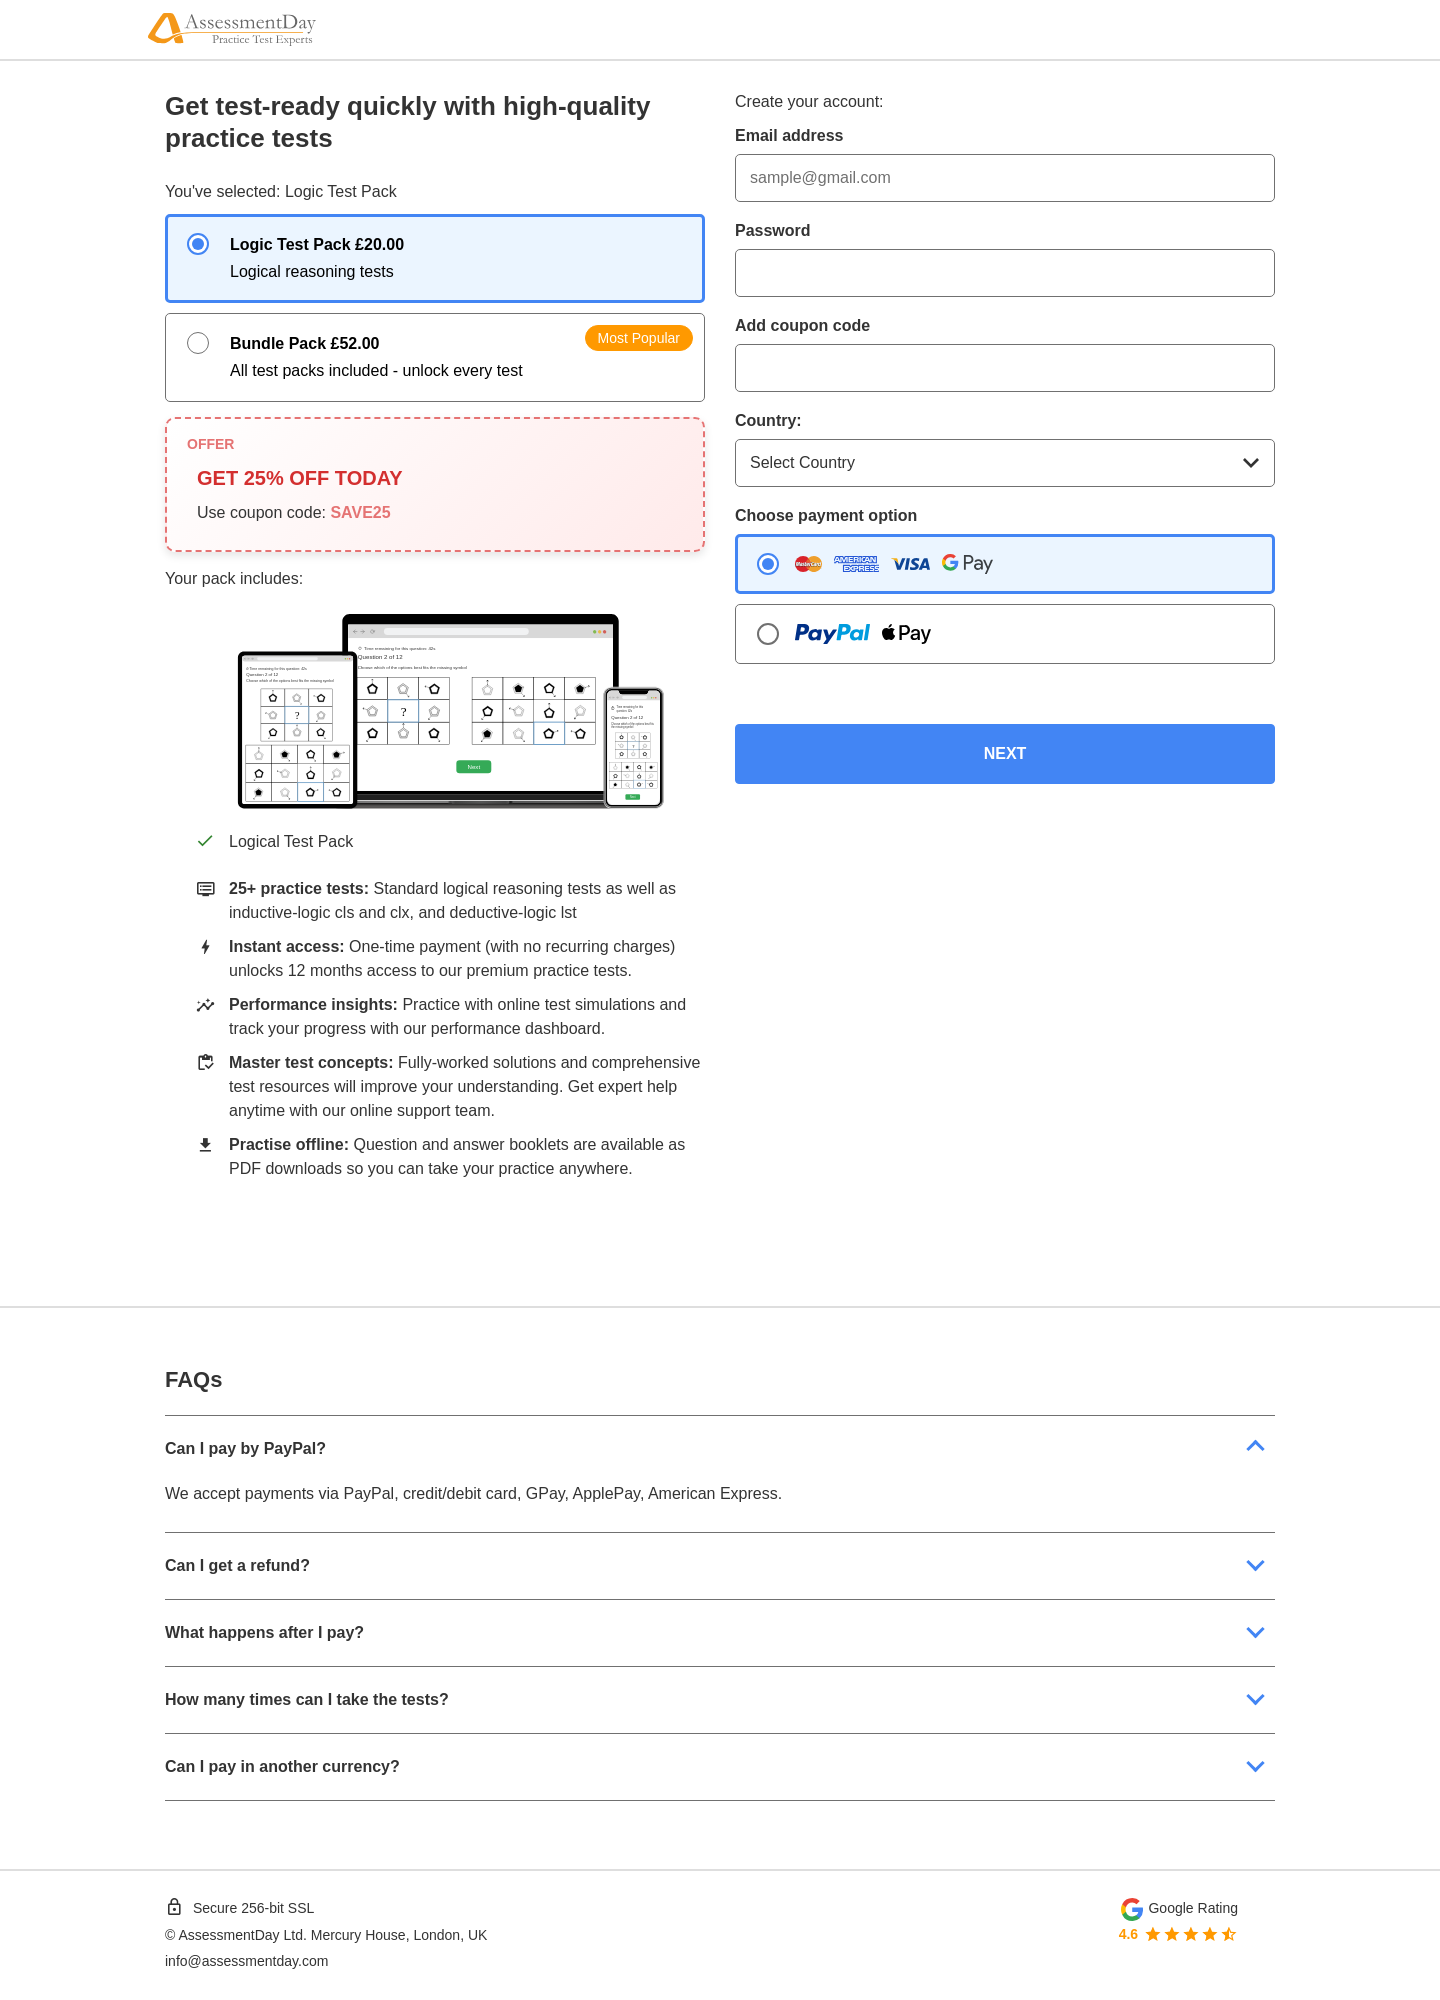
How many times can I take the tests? (307, 1699)
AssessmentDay (228, 1935)
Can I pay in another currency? (282, 1766)
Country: (768, 420)
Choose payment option (826, 515)
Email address (789, 135)
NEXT (1005, 753)
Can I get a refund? (237, 1565)
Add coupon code (802, 325)
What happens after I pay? (264, 1632)
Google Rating (1193, 1908)
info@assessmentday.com (246, 1961)
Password (773, 230)
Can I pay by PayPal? (245, 1448)
